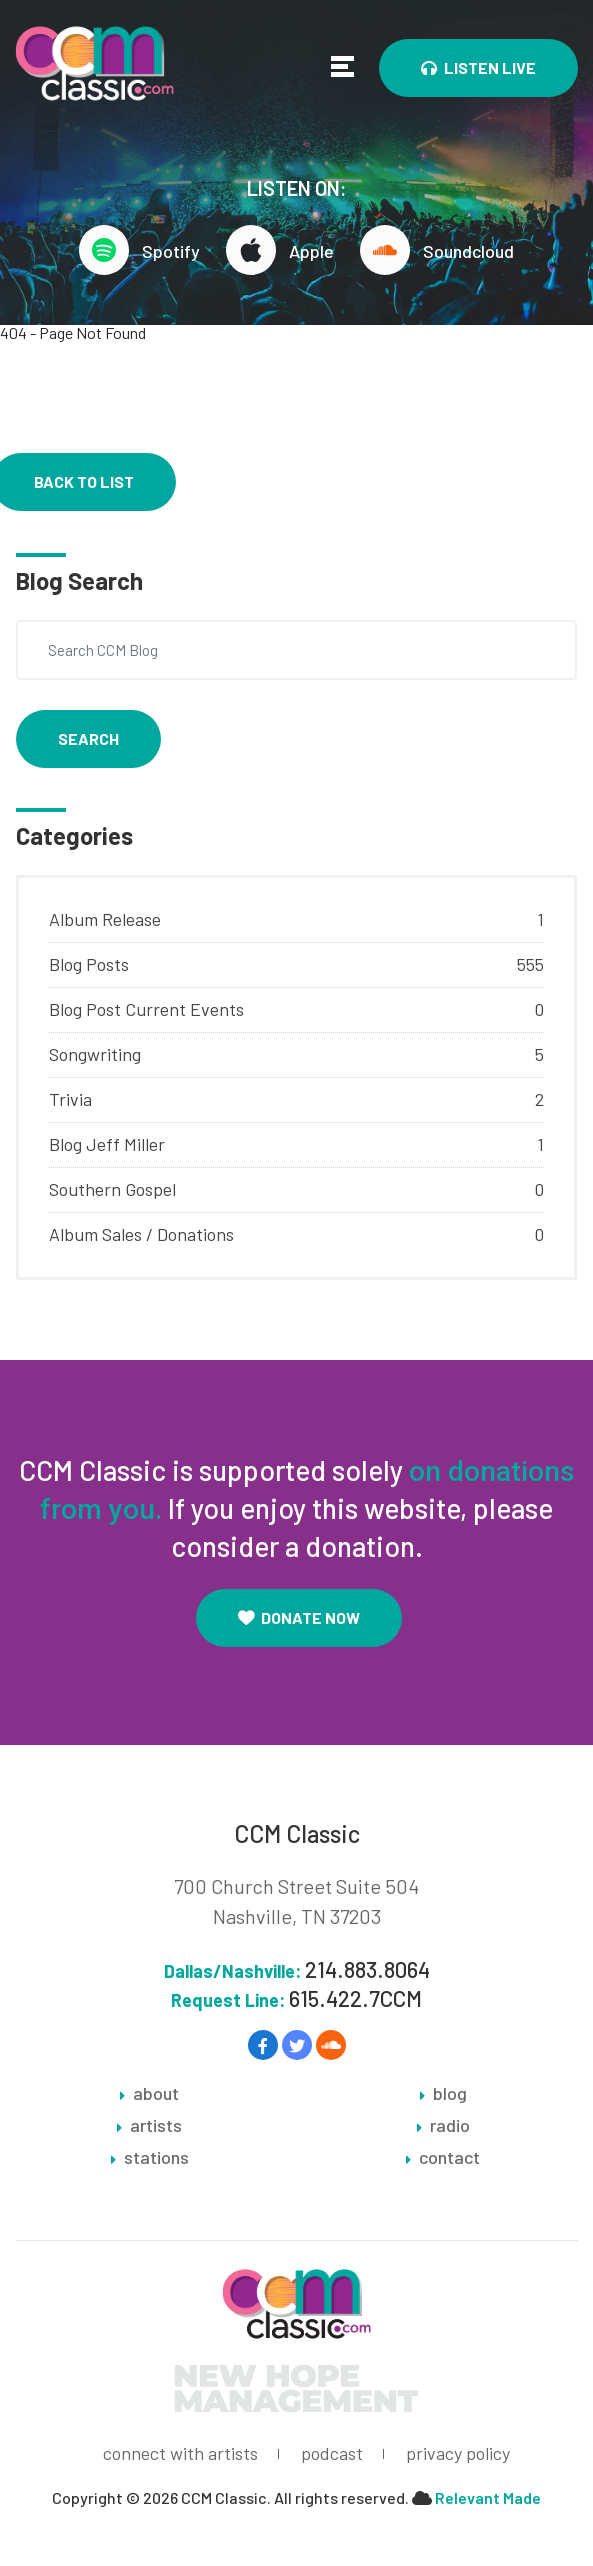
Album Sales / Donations (141, 1234)
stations (156, 2158)
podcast (332, 2454)
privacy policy (458, 2454)
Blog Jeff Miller (107, 1144)
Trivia (70, 1099)
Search (88, 738)
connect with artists (180, 2454)
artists (156, 2126)
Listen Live (478, 67)
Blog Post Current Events (146, 1009)
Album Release (105, 919)
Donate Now (299, 1617)
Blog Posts (89, 964)
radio (450, 2126)
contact (449, 2158)
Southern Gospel (112, 1189)
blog (450, 2094)
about (156, 2094)
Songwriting (95, 1054)
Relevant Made (488, 2498)
